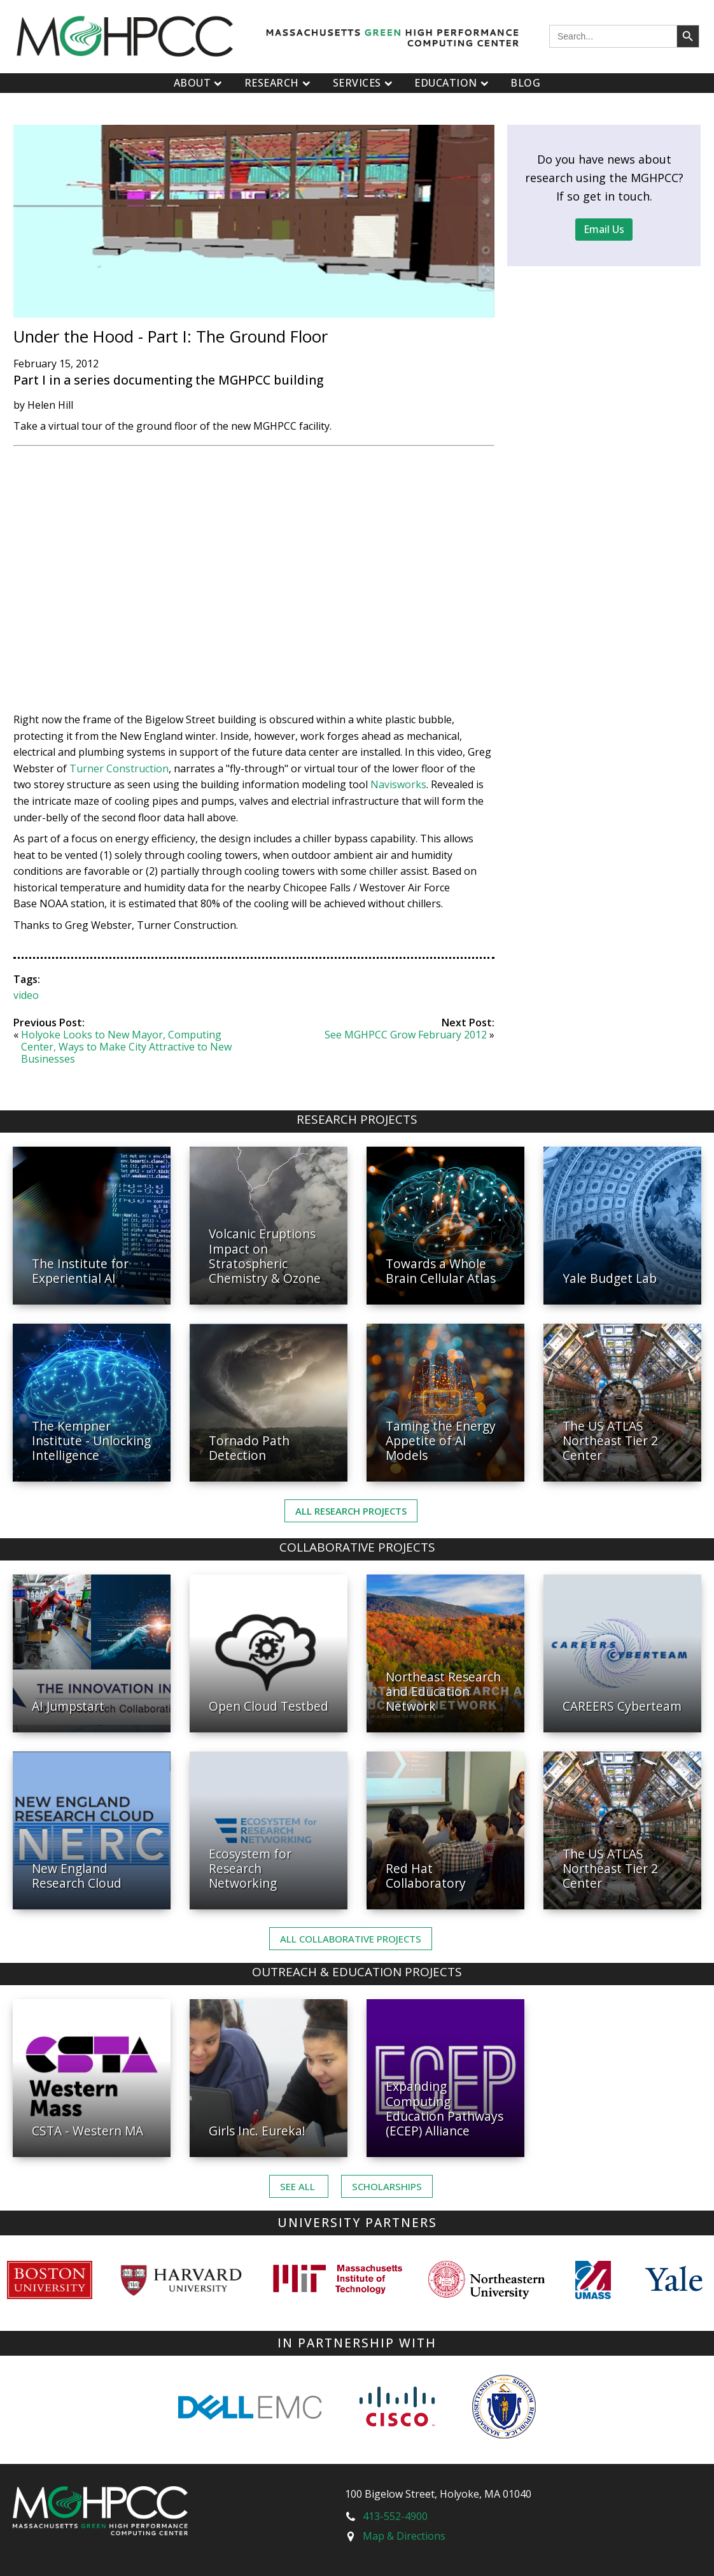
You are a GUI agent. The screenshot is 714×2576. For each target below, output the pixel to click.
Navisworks (398, 784)
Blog (525, 83)
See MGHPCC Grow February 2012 (406, 1035)
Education (452, 83)
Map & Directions (404, 2536)
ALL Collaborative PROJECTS (350, 1938)
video (26, 995)
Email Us (604, 229)
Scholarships (387, 2186)
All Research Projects (351, 1510)
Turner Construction (119, 768)
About (199, 83)
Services (364, 83)
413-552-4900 (395, 2516)
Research (279, 83)
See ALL (299, 2186)
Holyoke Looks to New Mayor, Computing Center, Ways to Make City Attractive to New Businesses (126, 1047)
